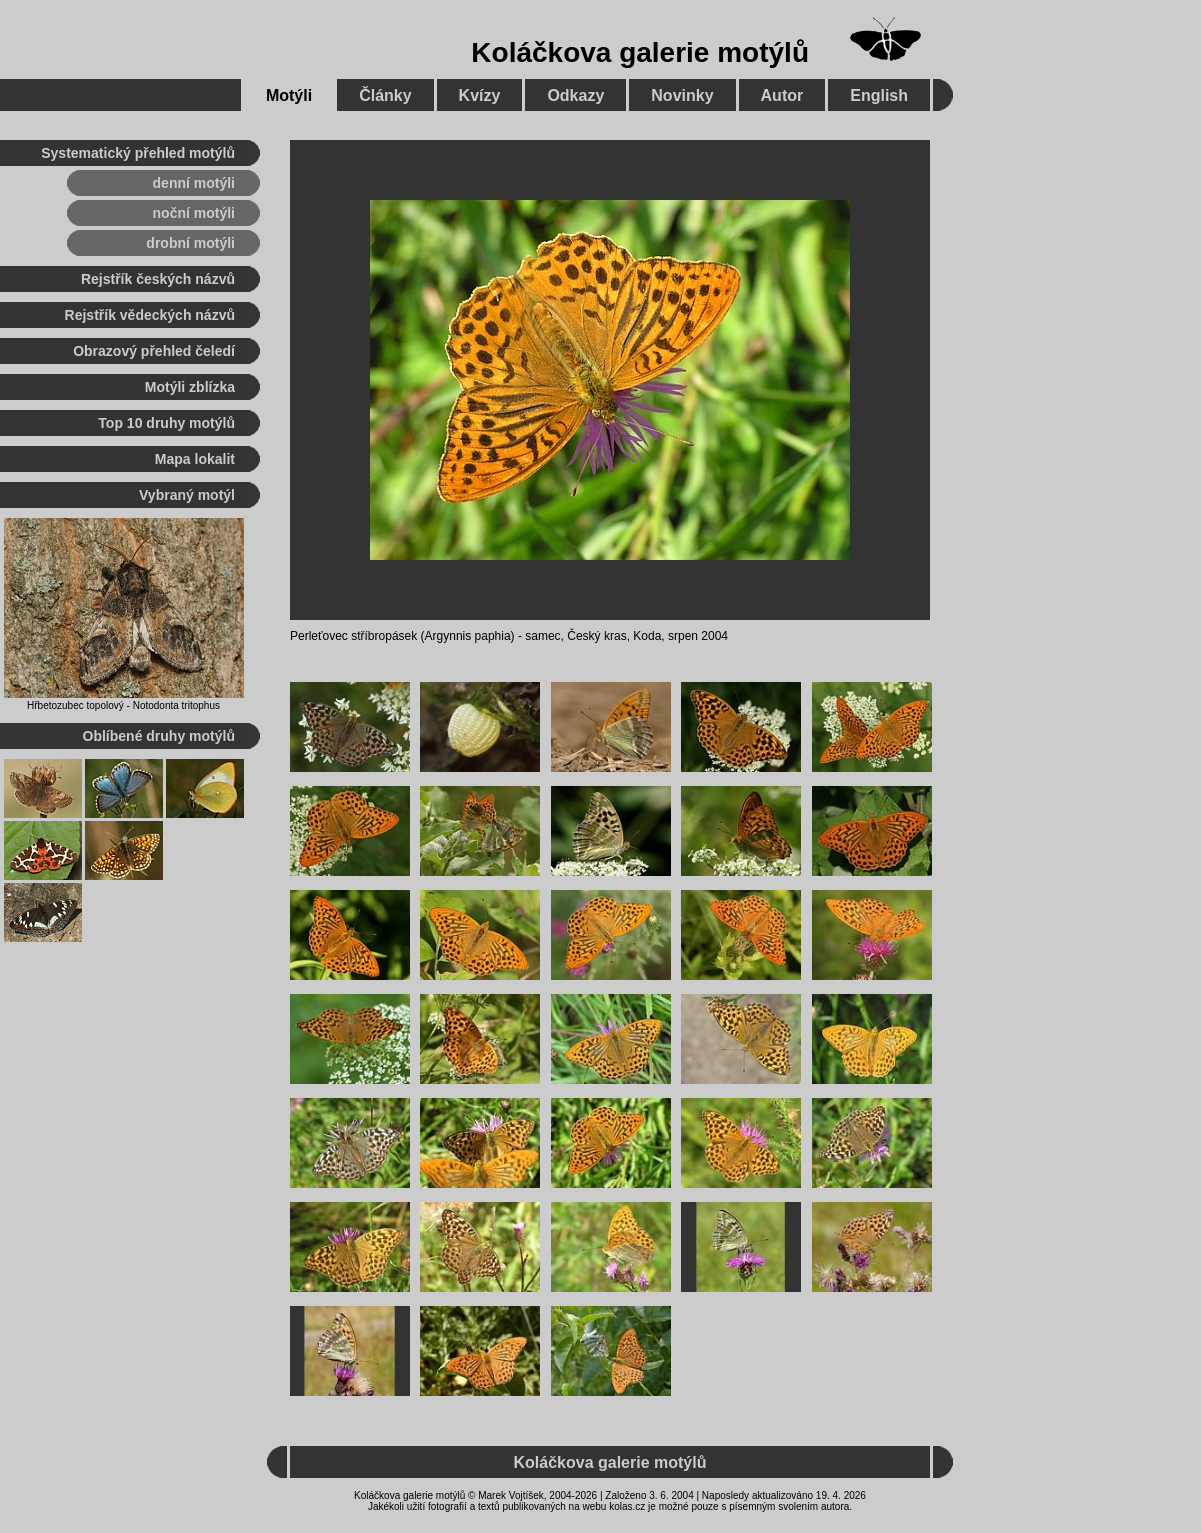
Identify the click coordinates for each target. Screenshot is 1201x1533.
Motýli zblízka (190, 387)
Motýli (289, 95)
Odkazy (575, 95)
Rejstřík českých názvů (158, 279)
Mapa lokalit (195, 459)
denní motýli (194, 183)
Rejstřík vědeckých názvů (150, 315)
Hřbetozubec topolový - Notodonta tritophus (123, 705)
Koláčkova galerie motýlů (640, 52)
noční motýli (194, 213)
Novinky (682, 95)
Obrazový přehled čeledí (154, 351)
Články (385, 95)
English (879, 95)
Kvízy (480, 95)
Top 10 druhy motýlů (166, 423)
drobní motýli (190, 243)
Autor (782, 95)
